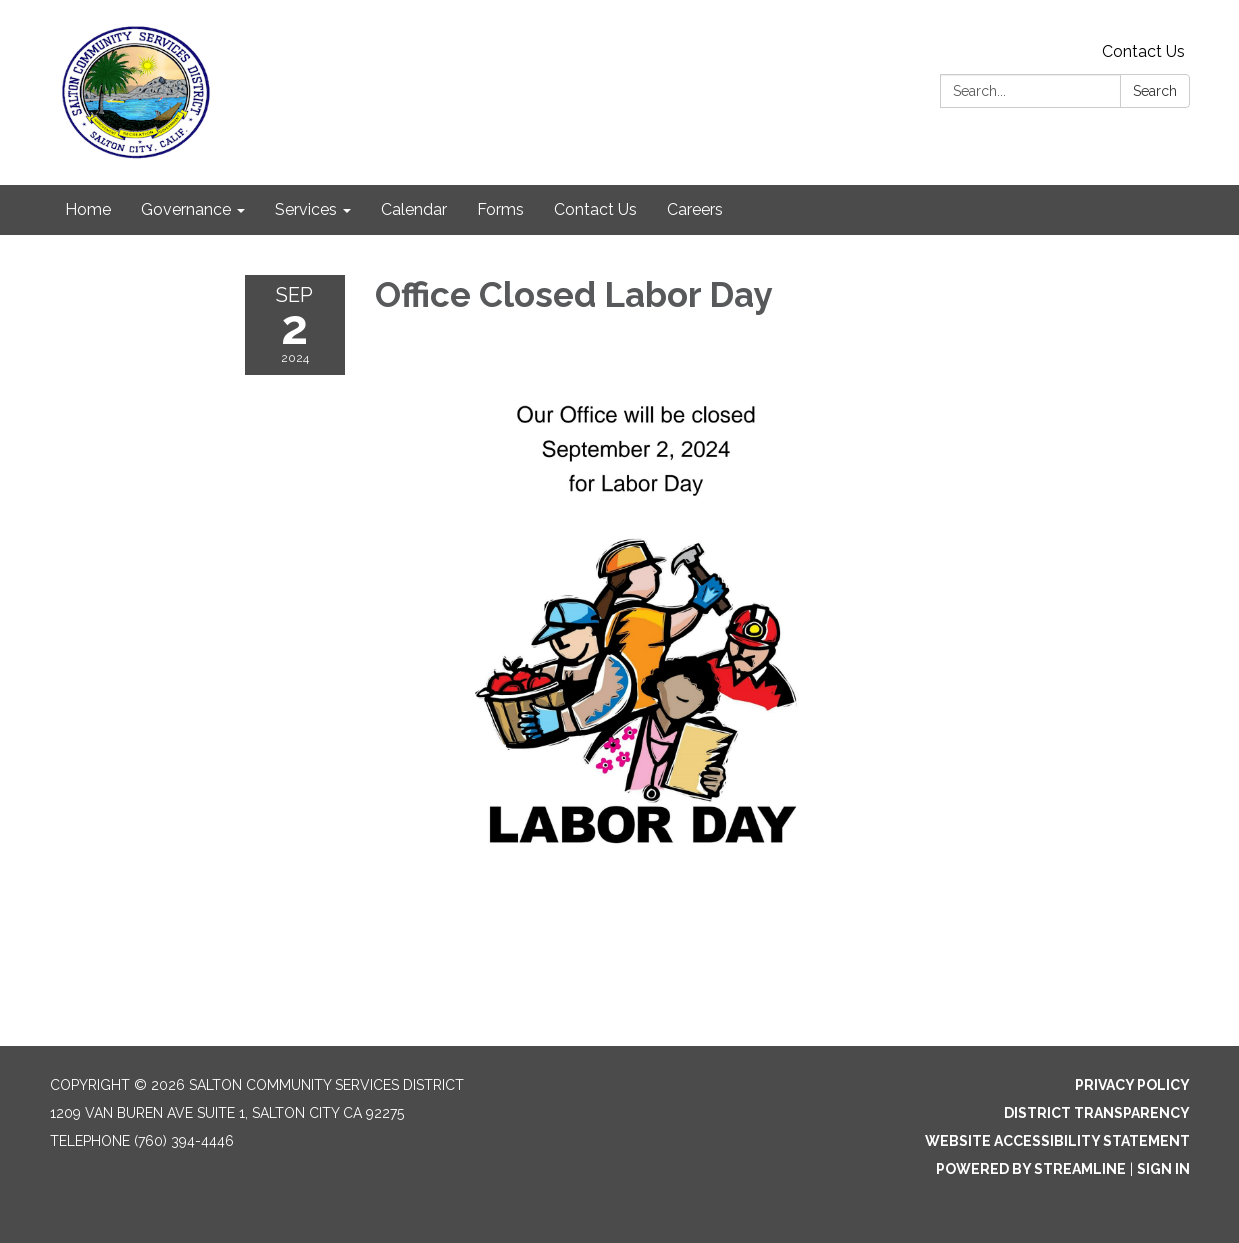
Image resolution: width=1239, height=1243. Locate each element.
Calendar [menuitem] (414, 209)
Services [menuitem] (306, 209)
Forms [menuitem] (500, 209)
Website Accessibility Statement (1057, 1141)
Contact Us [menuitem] (595, 209)
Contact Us (1143, 51)
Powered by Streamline (1031, 1169)
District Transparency (1097, 1113)
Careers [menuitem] (695, 209)
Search (1155, 91)
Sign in (1163, 1169)
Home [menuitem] (88, 209)
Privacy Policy (1132, 1085)
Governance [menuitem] (186, 209)
